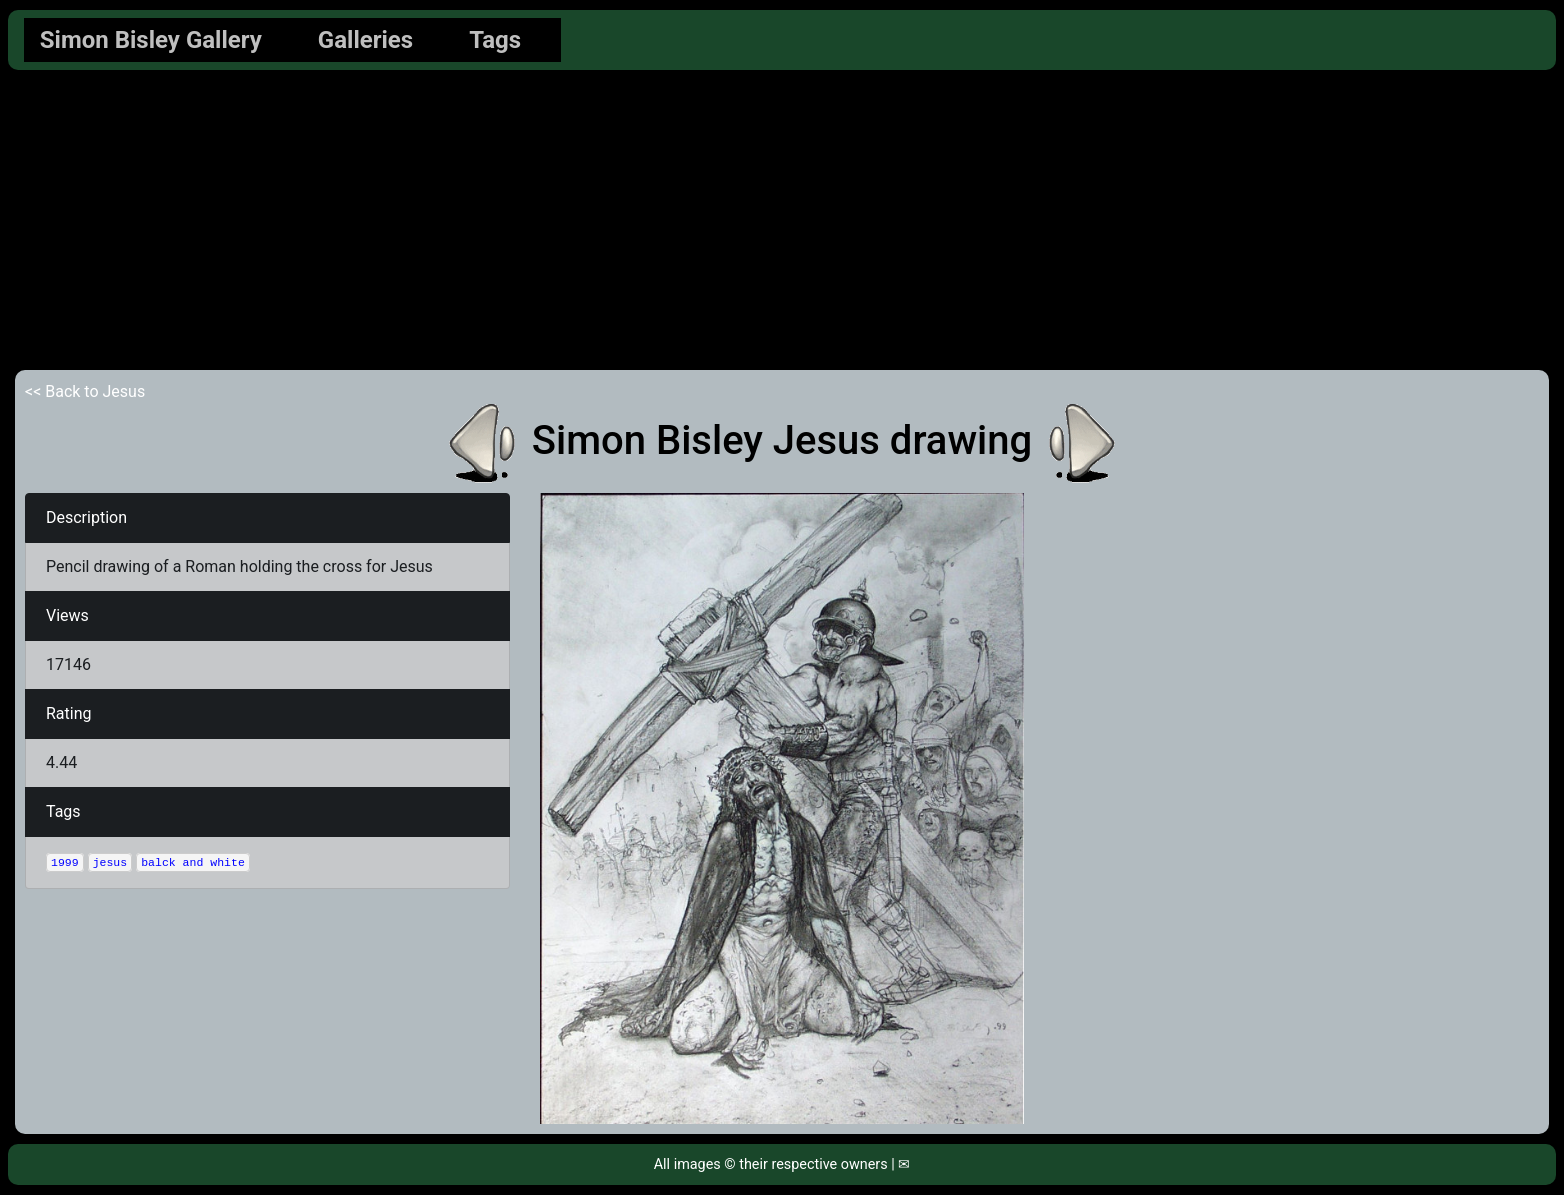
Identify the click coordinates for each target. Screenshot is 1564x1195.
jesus (110, 862)
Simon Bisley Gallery (151, 40)
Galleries (365, 40)
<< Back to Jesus (85, 391)
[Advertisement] (782, 220)
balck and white (193, 862)
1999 (65, 862)
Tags (495, 40)
